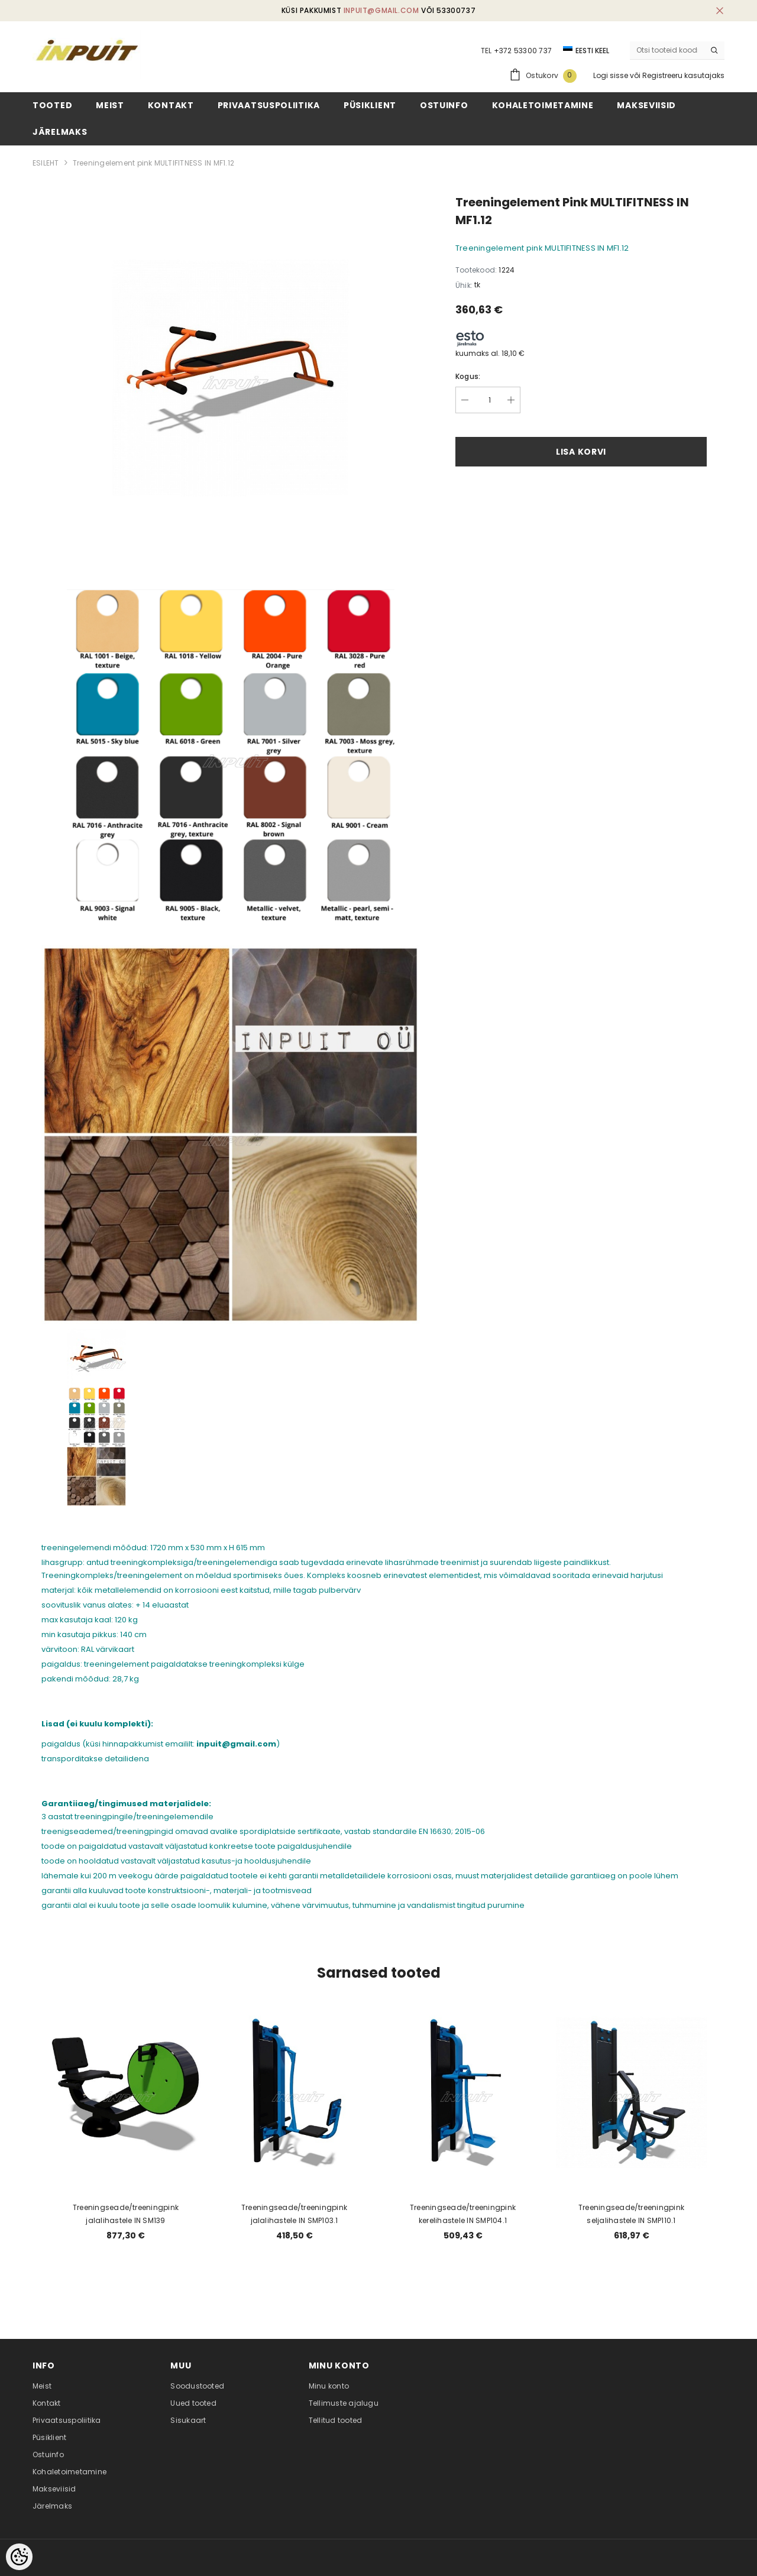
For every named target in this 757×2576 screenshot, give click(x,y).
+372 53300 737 (523, 51)
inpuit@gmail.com (381, 10)
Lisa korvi (581, 452)
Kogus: (467, 376)
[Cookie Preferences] (19, 2556)
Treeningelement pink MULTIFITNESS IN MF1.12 (153, 163)
